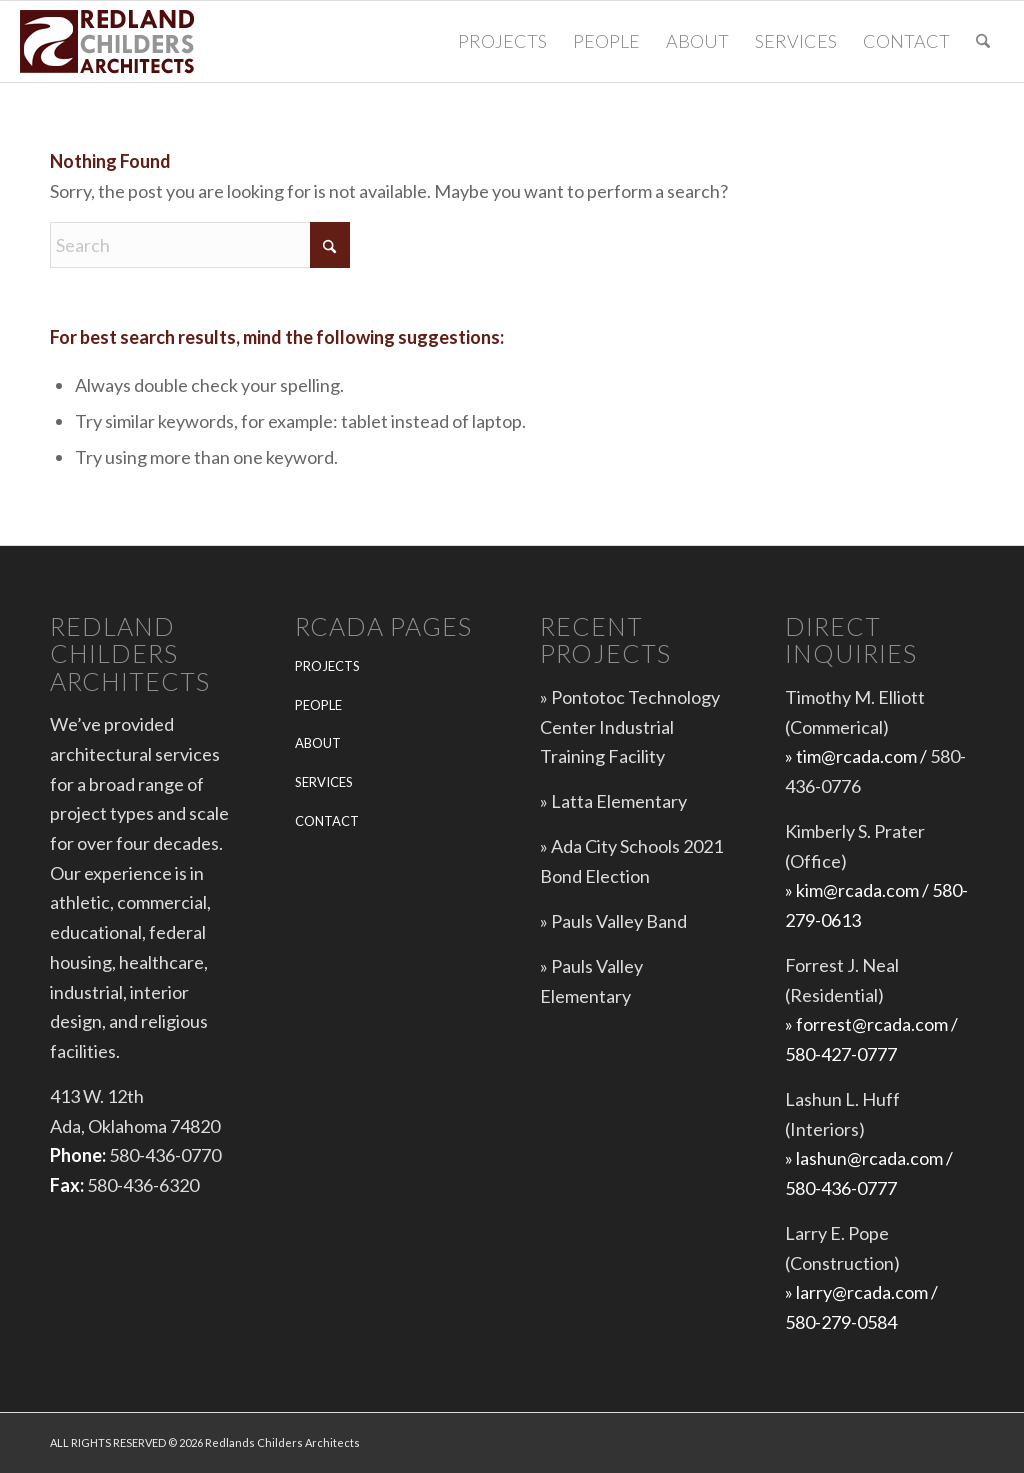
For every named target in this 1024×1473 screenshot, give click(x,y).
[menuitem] (502, 41)
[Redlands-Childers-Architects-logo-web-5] (110, 41)
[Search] (983, 41)
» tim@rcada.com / (857, 756)
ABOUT (318, 743)
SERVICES (324, 782)
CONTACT (327, 821)
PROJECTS (327, 666)
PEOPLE (318, 705)
